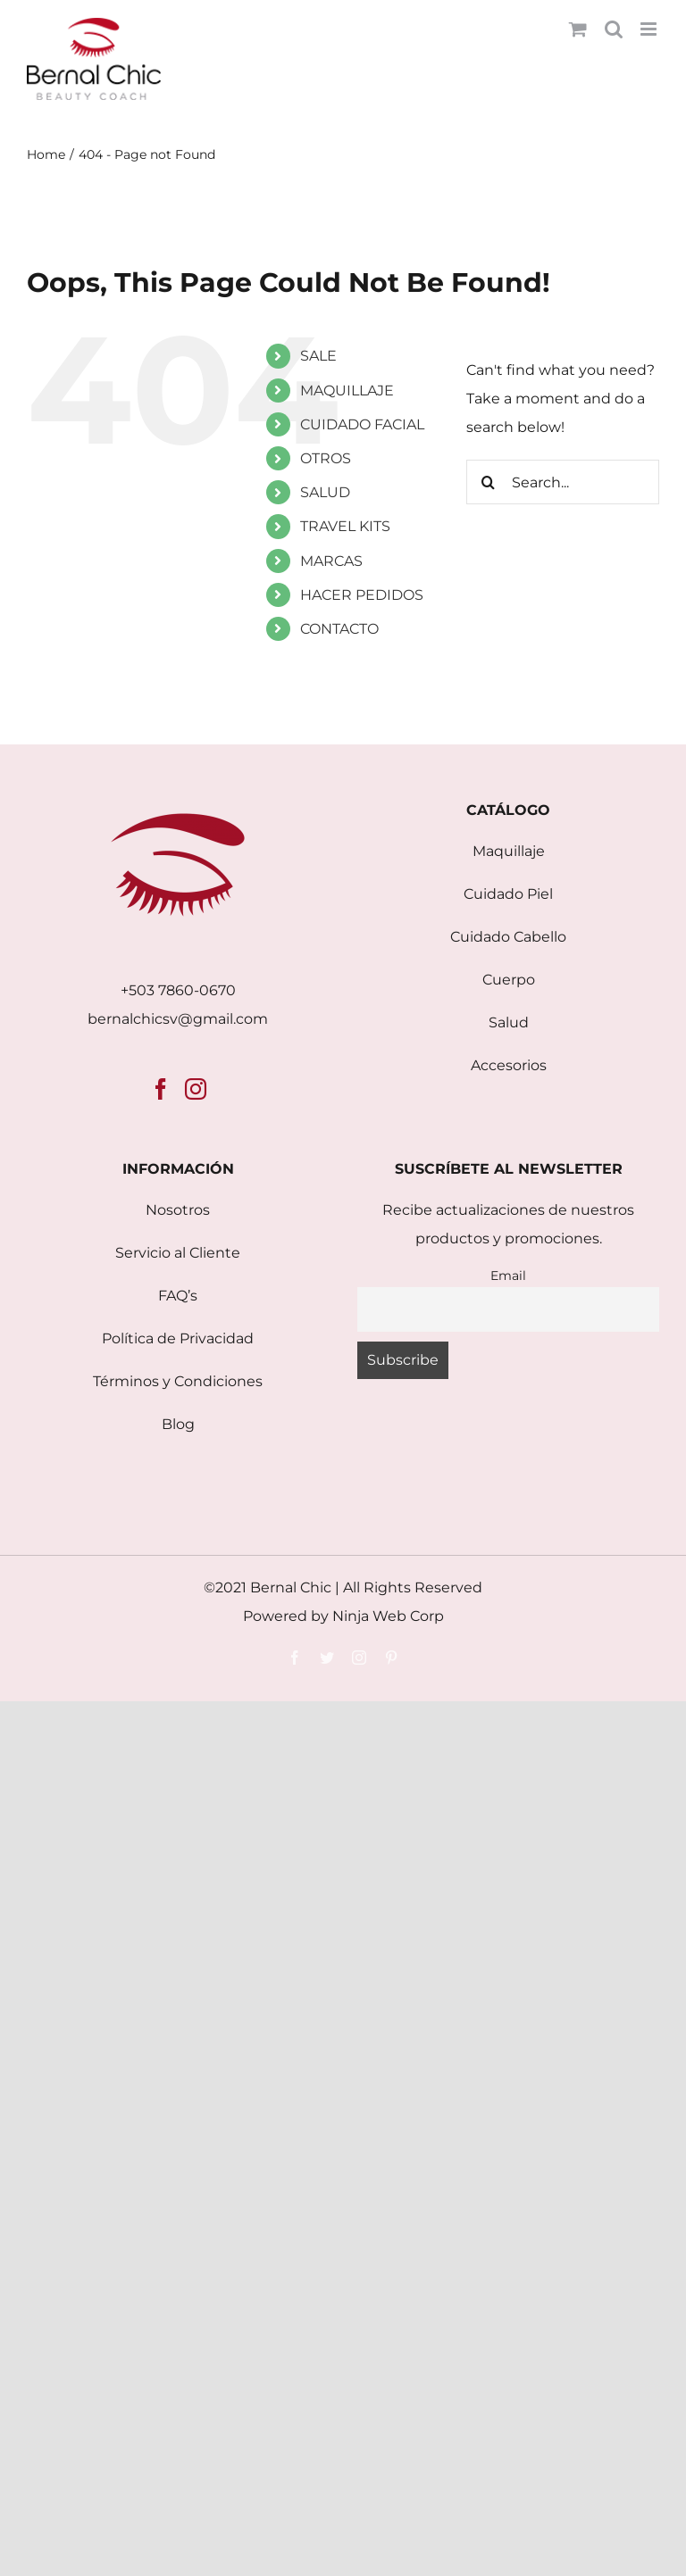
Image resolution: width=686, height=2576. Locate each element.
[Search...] (562, 482)
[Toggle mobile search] (614, 29)
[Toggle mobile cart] (578, 29)
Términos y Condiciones (178, 1381)
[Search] (488, 482)
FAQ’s (177, 1295)
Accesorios (509, 1065)
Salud (509, 1022)
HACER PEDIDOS (361, 594)
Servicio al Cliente (177, 1252)
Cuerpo (508, 979)
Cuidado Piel (508, 893)
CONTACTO (339, 628)
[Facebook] (161, 1089)
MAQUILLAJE (347, 390)
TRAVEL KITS (345, 526)
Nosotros (178, 1209)
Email (508, 1275)
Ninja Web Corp (388, 1616)
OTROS (325, 458)
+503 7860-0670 (178, 990)
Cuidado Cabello (508, 936)
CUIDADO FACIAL (362, 424)
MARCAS (331, 561)
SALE (318, 355)
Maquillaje (509, 851)
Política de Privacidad (178, 1338)
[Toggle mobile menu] (649, 29)
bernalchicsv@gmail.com (178, 1018)
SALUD (325, 492)
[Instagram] (195, 1089)
